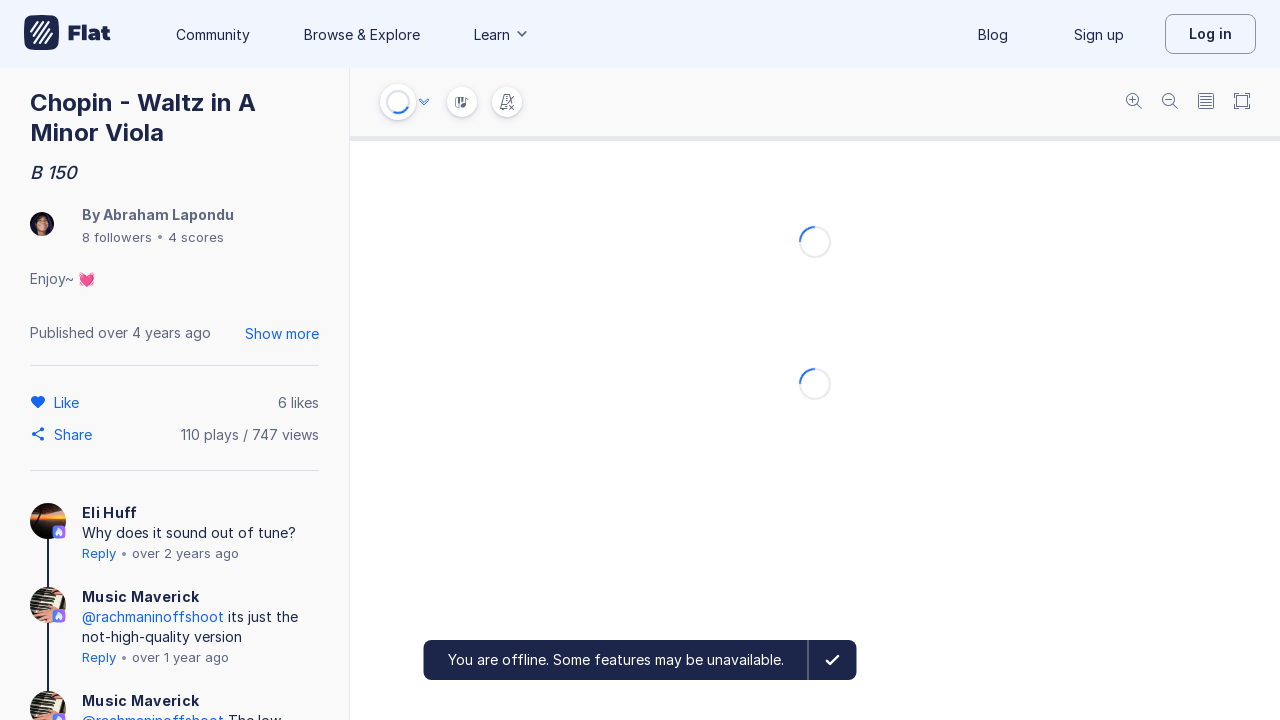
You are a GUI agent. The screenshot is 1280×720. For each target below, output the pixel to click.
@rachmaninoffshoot (153, 616)
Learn (502, 34)
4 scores (196, 237)
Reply (99, 553)
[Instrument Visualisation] (462, 102)
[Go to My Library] (67, 34)
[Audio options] (424, 102)
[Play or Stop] (398, 102)
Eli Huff (109, 512)
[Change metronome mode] (507, 102)
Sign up (1099, 34)
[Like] (69, 402)
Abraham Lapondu (168, 214)
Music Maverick (140, 596)
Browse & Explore (362, 34)
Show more (282, 333)
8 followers (117, 237)
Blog (993, 34)
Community (213, 34)
